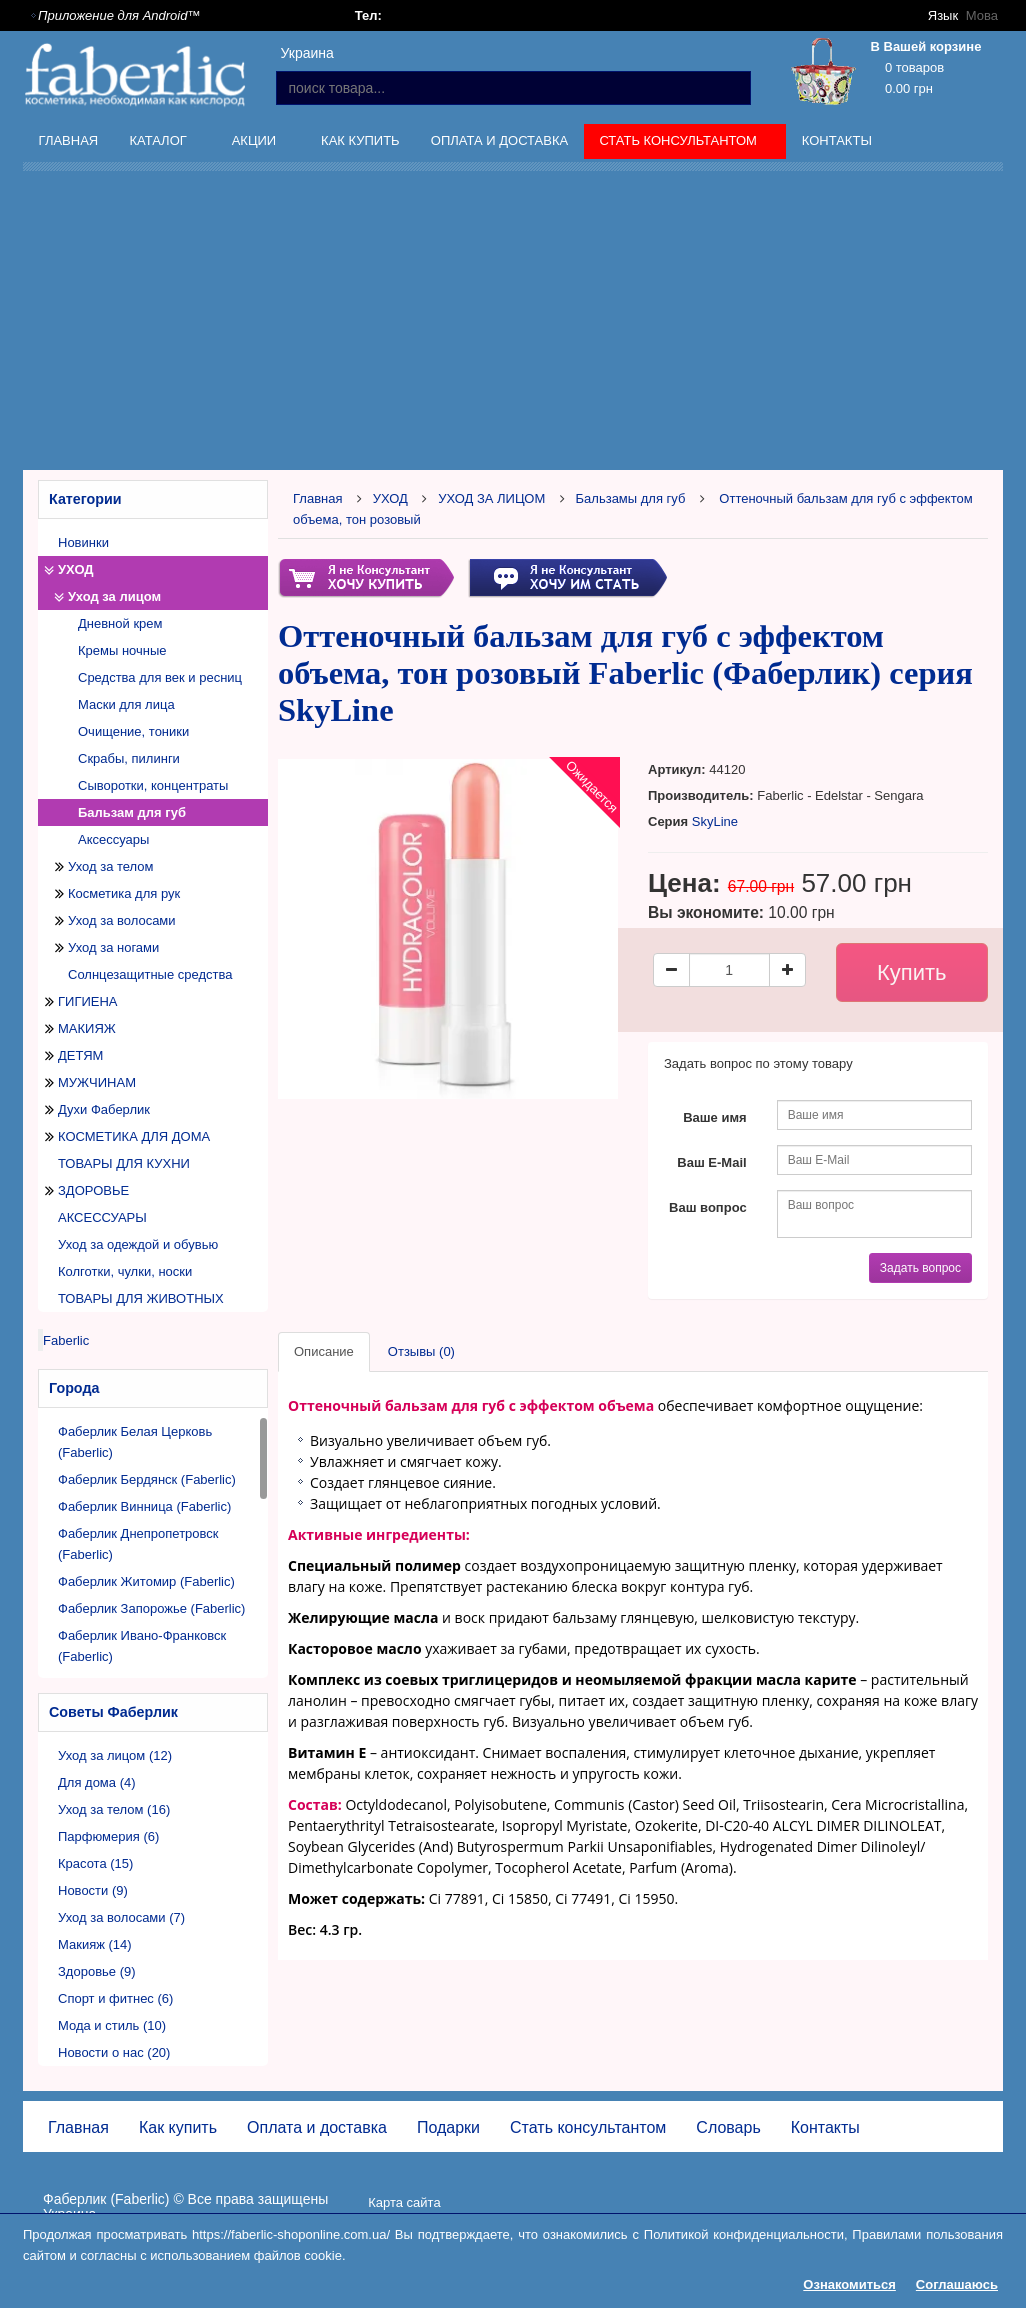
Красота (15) (95, 1863)
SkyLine (715, 821)
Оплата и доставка (499, 140)
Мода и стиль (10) (112, 2025)
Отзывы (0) (421, 1351)
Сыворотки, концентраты (153, 785)
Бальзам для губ (132, 812)
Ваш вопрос (708, 1207)
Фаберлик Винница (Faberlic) (144, 1506)
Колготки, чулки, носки (125, 1271)
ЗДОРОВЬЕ (93, 1190)
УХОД (76, 569)
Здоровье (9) (97, 1971)
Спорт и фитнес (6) (115, 1998)
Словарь (728, 2127)
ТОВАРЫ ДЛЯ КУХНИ (124, 1163)
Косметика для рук (124, 893)
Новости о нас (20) (114, 2052)
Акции (256, 144)
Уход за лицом (114, 596)
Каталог (160, 144)
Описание (324, 1351)
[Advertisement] (524, 324)
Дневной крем (120, 623)
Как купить (360, 140)
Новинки (83, 542)
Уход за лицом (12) (115, 1755)
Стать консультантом (680, 144)
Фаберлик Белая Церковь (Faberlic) (135, 1442)
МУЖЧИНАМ (97, 1082)
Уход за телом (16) (114, 1809)
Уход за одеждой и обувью (138, 1244)
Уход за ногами (113, 947)
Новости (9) (93, 1890)
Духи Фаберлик (104, 1109)
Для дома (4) (97, 1782)
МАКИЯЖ (87, 1028)
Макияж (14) (95, 1944)
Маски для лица (126, 704)
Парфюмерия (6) (108, 1836)
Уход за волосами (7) (121, 1917)
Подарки (448, 2127)
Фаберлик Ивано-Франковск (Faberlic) (142, 1646)
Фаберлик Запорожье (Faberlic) (151, 1608)
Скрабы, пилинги (129, 758)
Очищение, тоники (133, 731)
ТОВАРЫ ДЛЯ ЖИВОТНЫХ (141, 1298)
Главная (69, 140)
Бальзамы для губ (631, 498)
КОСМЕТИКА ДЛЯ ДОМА (134, 1136)
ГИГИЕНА (88, 1001)
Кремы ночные (122, 650)
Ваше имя (715, 1117)
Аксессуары (113, 839)
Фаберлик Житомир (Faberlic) (146, 1581)
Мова (982, 15)
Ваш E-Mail (711, 1162)
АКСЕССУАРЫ (102, 1217)
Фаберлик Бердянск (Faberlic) (147, 1479)
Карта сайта (404, 2202)
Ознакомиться (849, 2284)
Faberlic (66, 1340)
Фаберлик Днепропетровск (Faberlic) (138, 1544)
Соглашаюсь (957, 2284)
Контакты (837, 140)
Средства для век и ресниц (160, 677)
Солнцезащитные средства (150, 974)
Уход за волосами (122, 920)
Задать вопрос (920, 1268)
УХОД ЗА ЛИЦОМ (491, 498)
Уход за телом (110, 866)
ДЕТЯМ (80, 1055)
